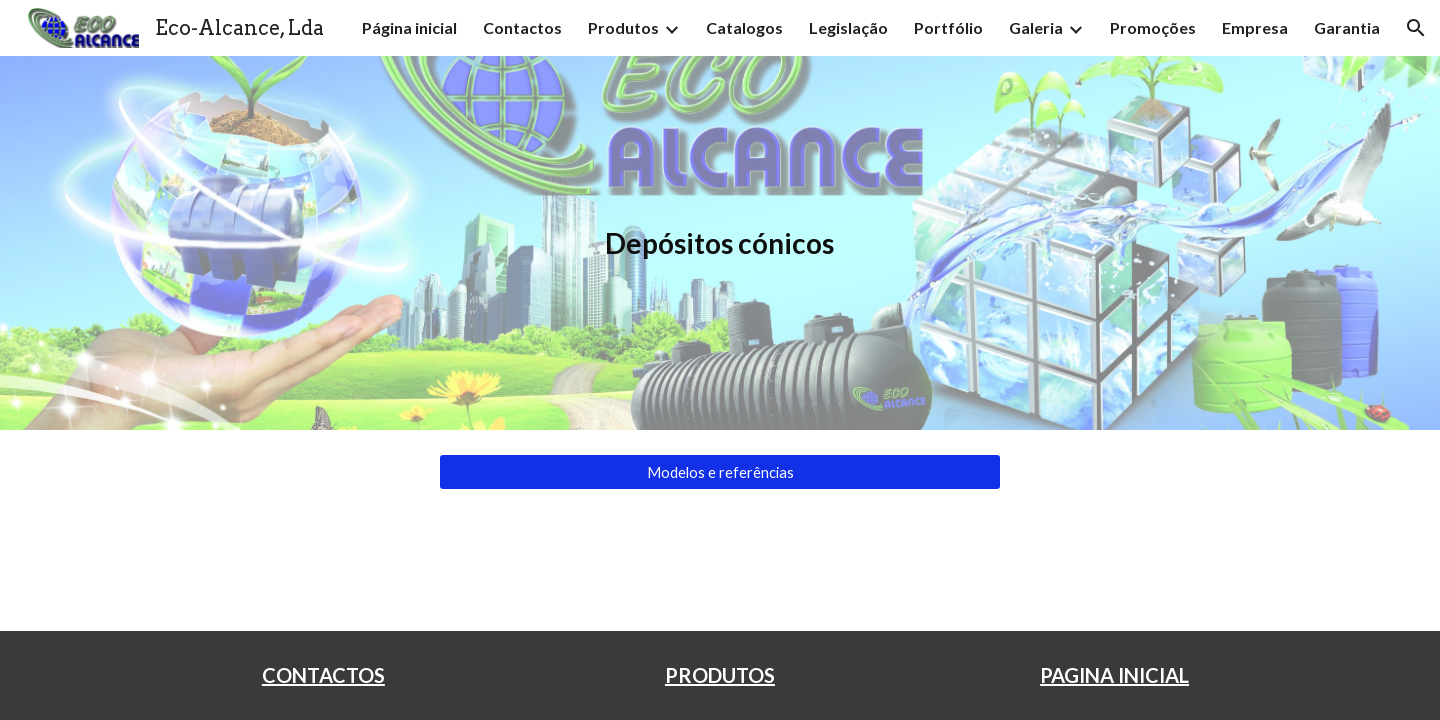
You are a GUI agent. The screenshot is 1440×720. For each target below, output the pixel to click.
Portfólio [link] (948, 27)
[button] (1416, 28)
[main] (720, 243)
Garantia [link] (1347, 27)
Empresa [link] (1255, 27)
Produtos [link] (623, 27)
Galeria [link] (1036, 27)
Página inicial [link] (409, 27)
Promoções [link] (1153, 27)
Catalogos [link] (744, 27)
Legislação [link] (848, 27)
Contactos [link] (522, 27)
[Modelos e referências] (720, 472)
